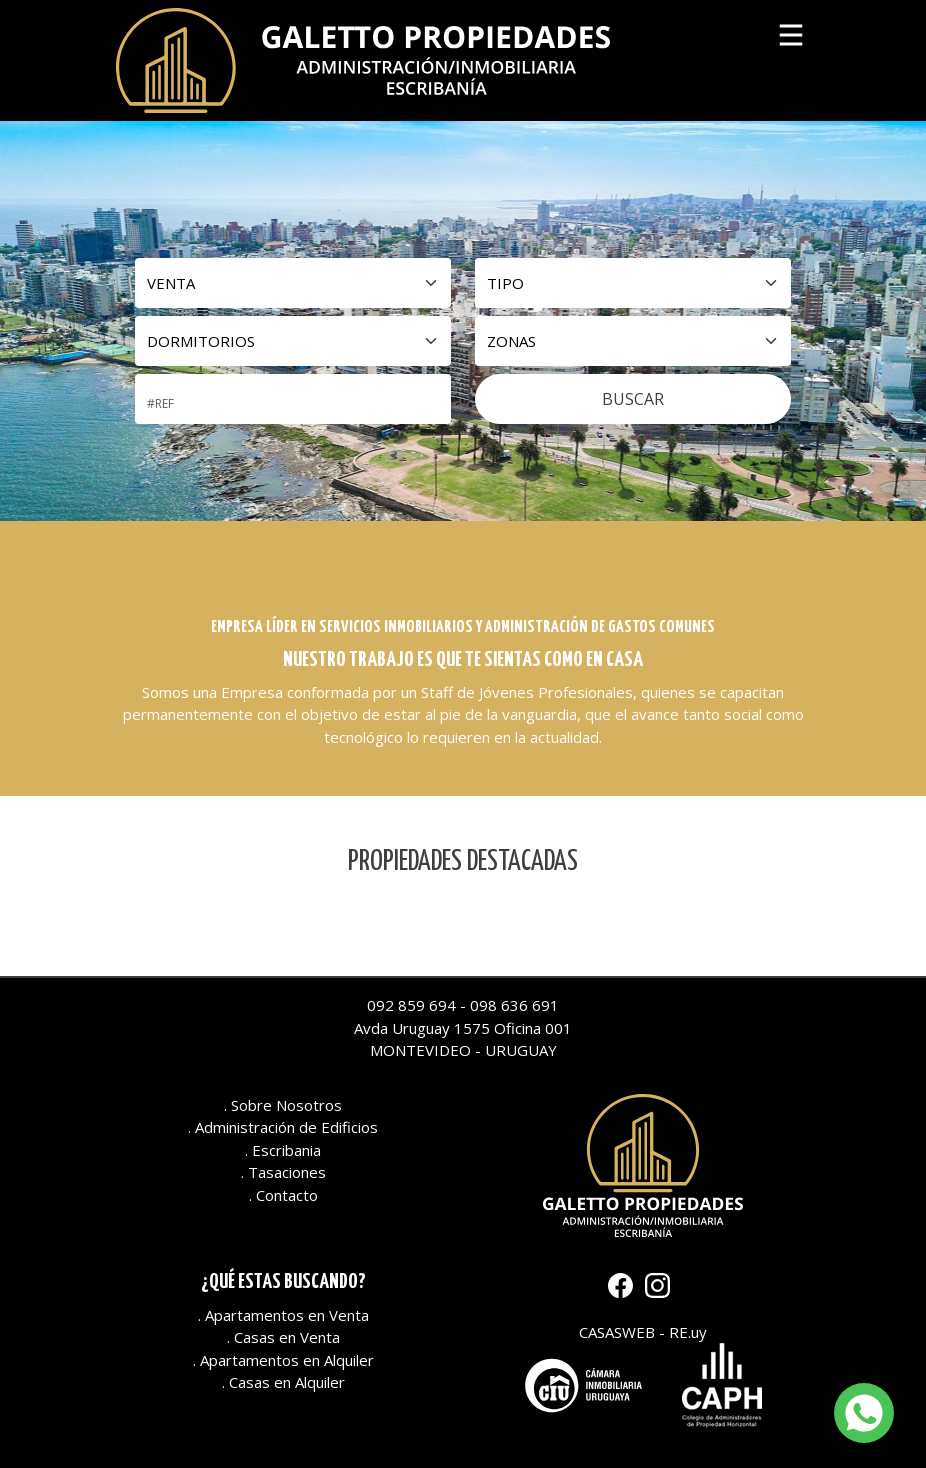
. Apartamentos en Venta (283, 1315)
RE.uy (688, 1332)
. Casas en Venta (283, 1337)
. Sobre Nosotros (283, 1105)
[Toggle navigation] (791, 31)
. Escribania (283, 1150)
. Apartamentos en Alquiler (283, 1360)
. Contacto (283, 1195)
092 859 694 (411, 1005)
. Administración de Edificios (283, 1127)
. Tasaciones (283, 1172)
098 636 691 (514, 1005)
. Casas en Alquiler (283, 1382)
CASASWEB (617, 1332)
